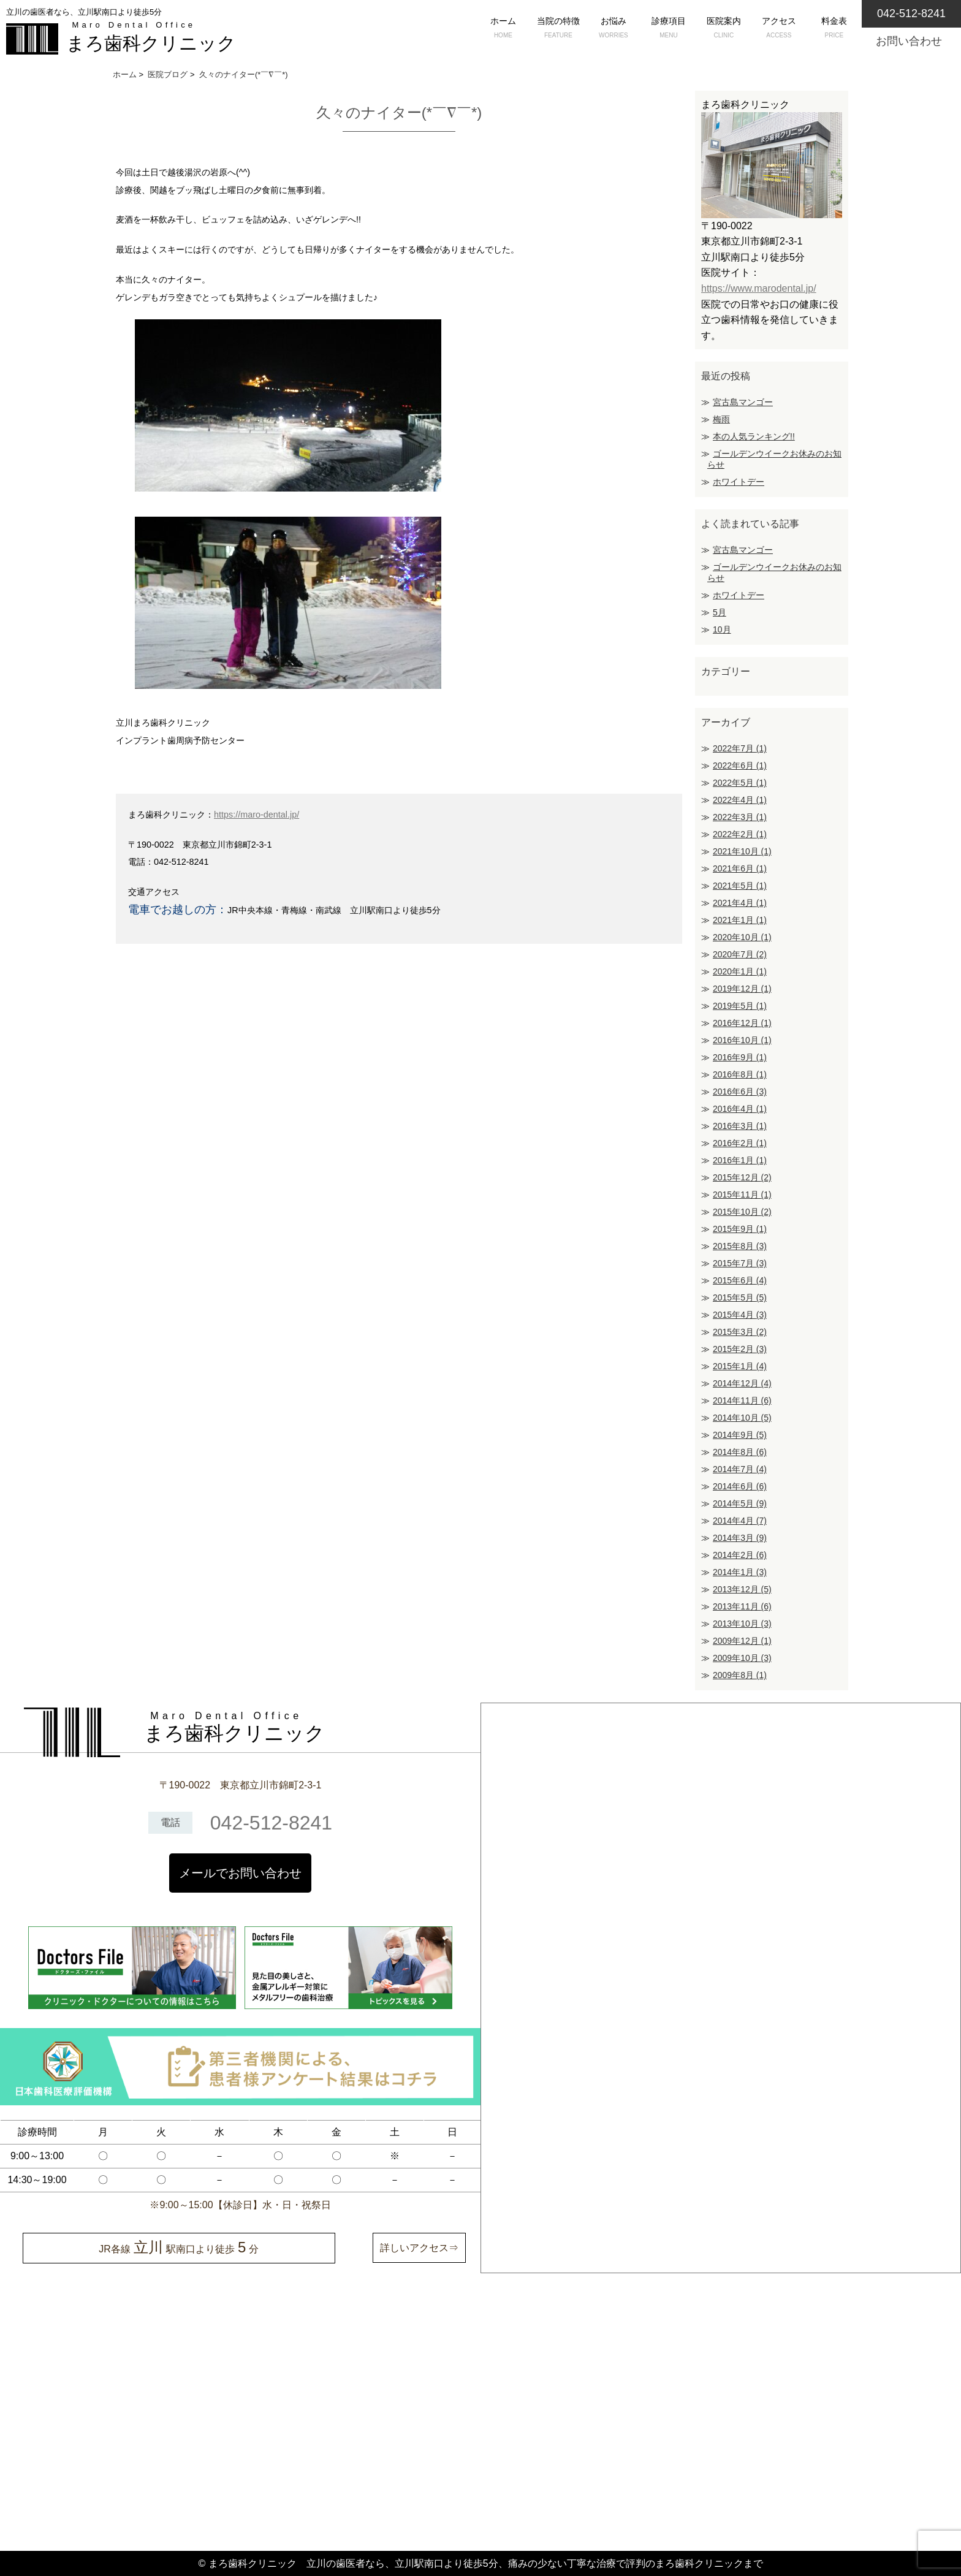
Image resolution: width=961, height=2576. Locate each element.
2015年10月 (742, 1212)
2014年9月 (740, 1435)
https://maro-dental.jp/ (256, 814)
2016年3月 (740, 1126)
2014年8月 (740, 1452)
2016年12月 (742, 1023)
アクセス (779, 29)
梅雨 (721, 419)
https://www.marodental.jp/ (758, 288)
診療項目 (668, 29)
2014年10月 (742, 1418)
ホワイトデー (738, 482)
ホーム (503, 29)
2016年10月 (742, 1040)
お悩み (613, 29)
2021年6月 (740, 868)
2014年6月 (740, 1486)
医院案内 (723, 29)
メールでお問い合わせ (240, 1873)
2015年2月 (740, 1349)
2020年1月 (740, 971)
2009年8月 (740, 1675)
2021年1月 (740, 920)
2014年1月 (740, 1572)
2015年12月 (742, 1177)
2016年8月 (740, 1074)
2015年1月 (740, 1366)
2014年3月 (740, 1538)
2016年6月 (740, 1091)
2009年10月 (742, 1658)
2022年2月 (740, 834)
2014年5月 (740, 1503)
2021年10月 (742, 851)
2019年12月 (742, 989)
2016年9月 (740, 1057)
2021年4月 (740, 903)
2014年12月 (742, 1383)
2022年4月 (740, 800)
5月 (719, 612)
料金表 (834, 29)
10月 (722, 629)
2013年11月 (742, 1606)
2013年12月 (742, 1589)
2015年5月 (740, 1297)
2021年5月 (740, 886)
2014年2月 (740, 1555)
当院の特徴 (558, 29)
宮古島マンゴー (743, 402)
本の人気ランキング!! (754, 436)
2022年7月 (740, 748)
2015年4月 (740, 1315)
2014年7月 (740, 1469)
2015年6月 (740, 1280)
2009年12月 (742, 1641)
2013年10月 (742, 1623)
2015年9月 (740, 1229)
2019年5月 (740, 1006)
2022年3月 (740, 817)
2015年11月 (742, 1194)
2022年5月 (740, 783)
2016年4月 (740, 1109)
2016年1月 (740, 1160)
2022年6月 (740, 765)
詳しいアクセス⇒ (419, 2248)
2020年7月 (740, 954)
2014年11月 (742, 1400)
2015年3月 (740, 1332)
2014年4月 (740, 1520)
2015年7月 (740, 1263)
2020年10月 (742, 937)
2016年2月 (740, 1143)
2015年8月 (740, 1246)
